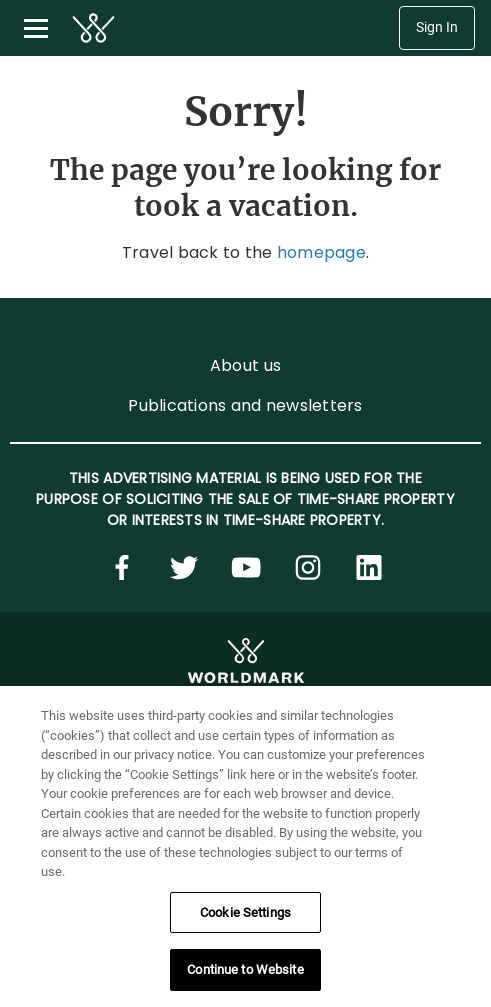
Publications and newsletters (245, 405)
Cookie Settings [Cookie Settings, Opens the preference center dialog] (245, 912)
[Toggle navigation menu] (36, 28)
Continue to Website (245, 969)
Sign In (437, 27)
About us (245, 365)
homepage (321, 252)
